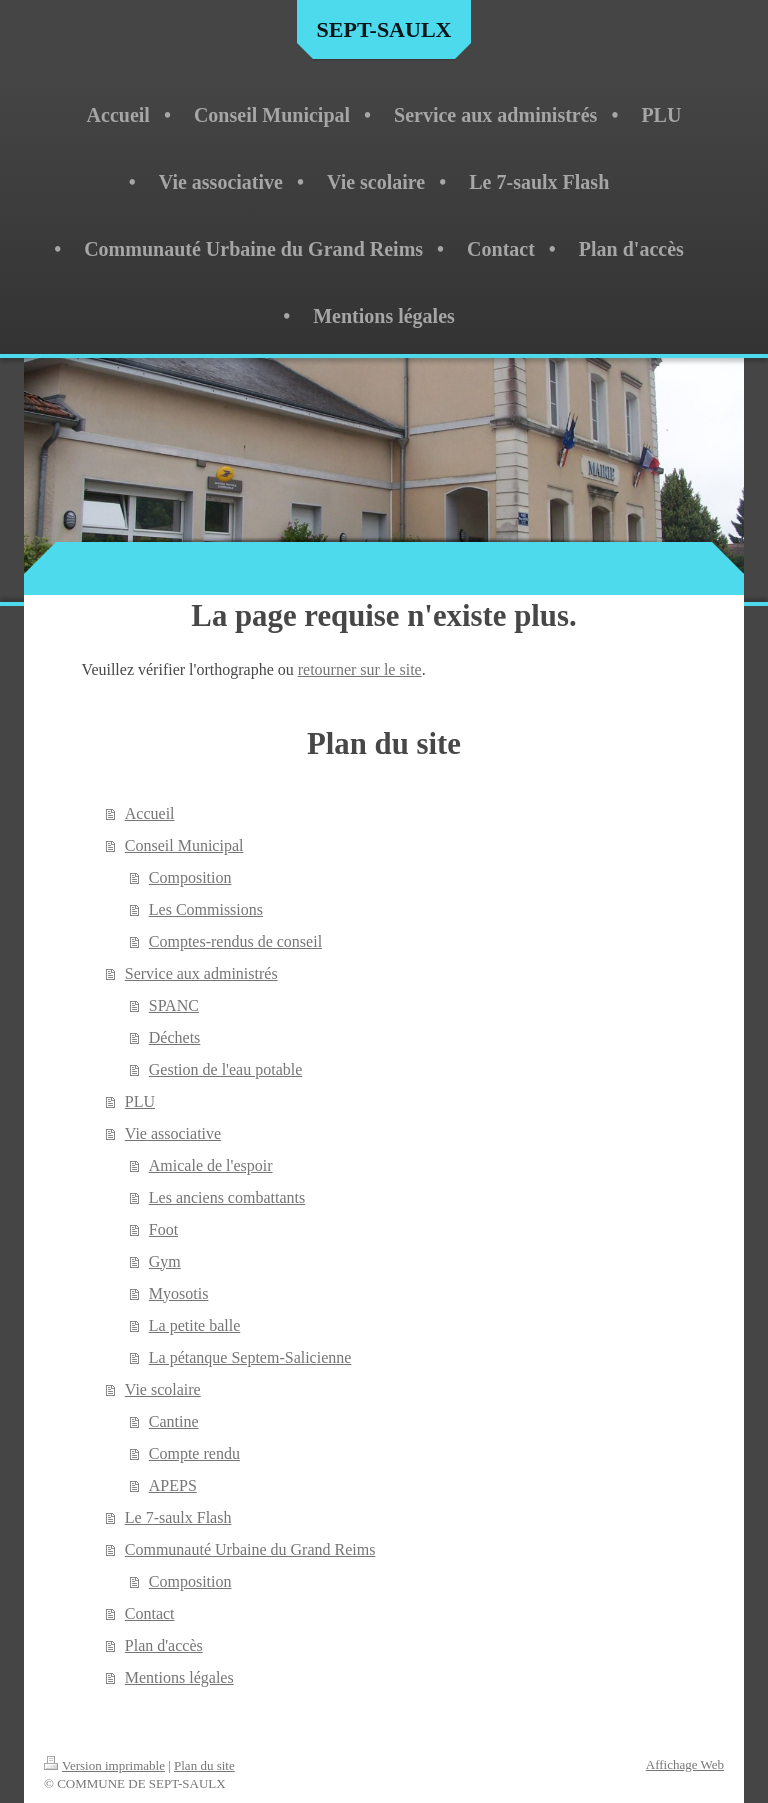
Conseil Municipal (184, 845)
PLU (140, 1101)
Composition (190, 877)
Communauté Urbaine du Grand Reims (250, 1549)
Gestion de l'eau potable (226, 1069)
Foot (163, 1229)
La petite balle (195, 1325)
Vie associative (173, 1133)
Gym (165, 1261)
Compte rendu (194, 1453)
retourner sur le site (360, 669)
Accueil (150, 813)
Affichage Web (685, 1764)
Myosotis (179, 1293)
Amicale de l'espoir (211, 1165)
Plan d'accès (164, 1645)
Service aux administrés (201, 973)
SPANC (174, 1005)
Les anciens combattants (227, 1197)
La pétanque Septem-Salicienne (250, 1357)
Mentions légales (179, 1677)
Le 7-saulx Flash (178, 1517)
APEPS (173, 1485)
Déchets (175, 1037)
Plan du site (204, 1765)
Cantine (174, 1421)
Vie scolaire (163, 1389)
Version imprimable (104, 1765)
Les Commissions (206, 909)
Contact (150, 1613)
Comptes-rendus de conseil (235, 941)
